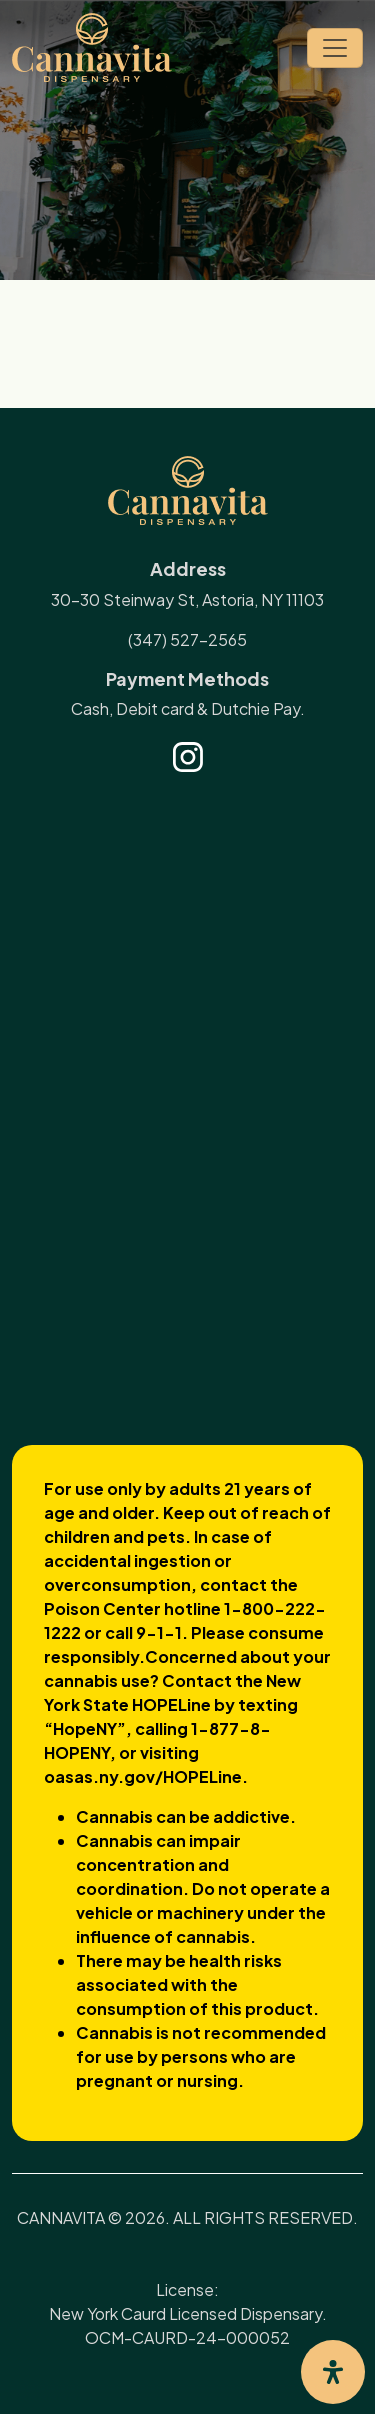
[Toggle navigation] (335, 48)
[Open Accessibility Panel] (333, 2372)
